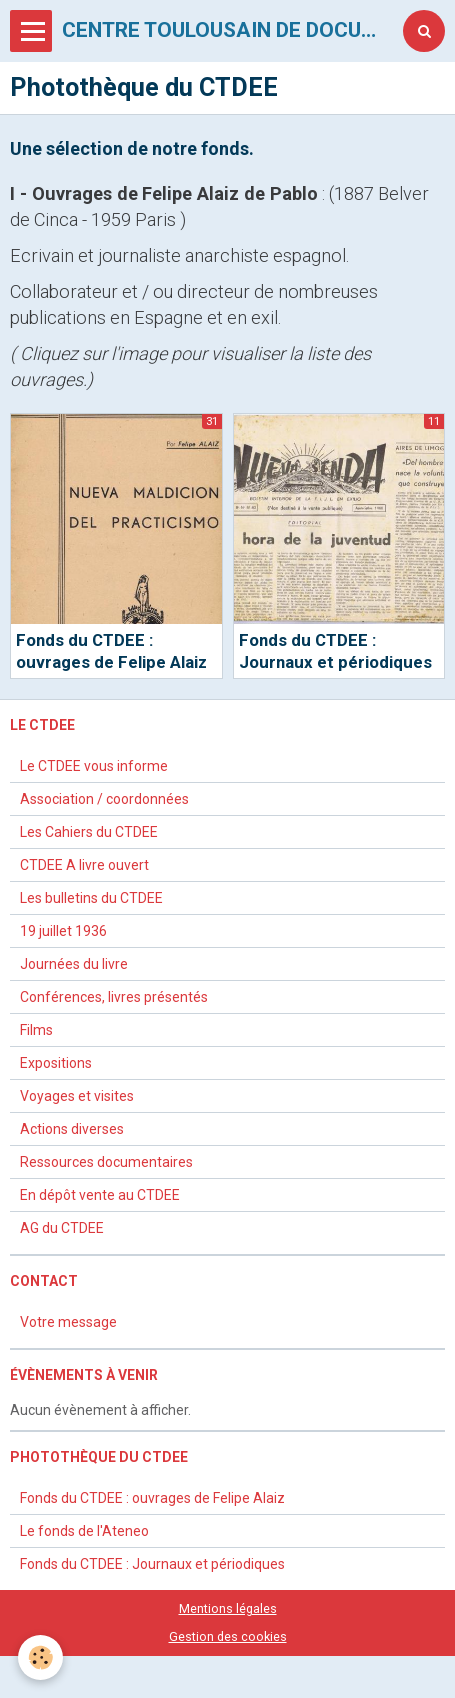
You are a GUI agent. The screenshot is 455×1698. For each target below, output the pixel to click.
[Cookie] (40, 1657)
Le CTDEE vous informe (94, 766)
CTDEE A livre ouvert (84, 865)
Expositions (56, 1063)
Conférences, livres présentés (114, 997)
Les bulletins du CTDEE (91, 898)
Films (36, 1030)
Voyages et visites (77, 1096)
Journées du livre (74, 964)
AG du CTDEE (62, 1228)
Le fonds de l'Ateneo (84, 1531)
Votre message (68, 1322)
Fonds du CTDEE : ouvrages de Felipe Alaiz (152, 1498)
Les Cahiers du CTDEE (89, 832)
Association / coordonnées (104, 799)
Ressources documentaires (106, 1162)
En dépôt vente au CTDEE (100, 1195)
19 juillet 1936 (63, 931)
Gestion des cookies (228, 1636)
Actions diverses (72, 1129)
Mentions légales (228, 1608)
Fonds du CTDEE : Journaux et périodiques (152, 1564)
